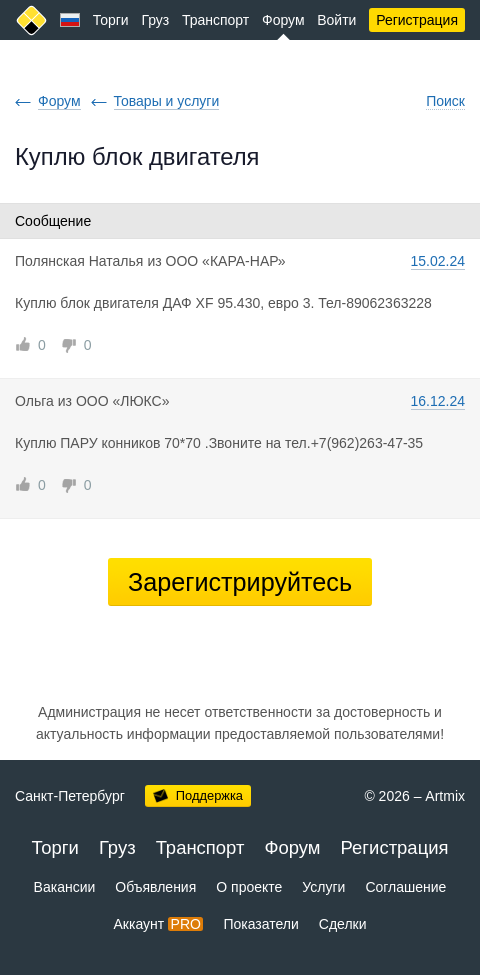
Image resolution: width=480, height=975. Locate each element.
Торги (111, 20)
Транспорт (215, 20)
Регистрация (417, 20)
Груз (155, 20)
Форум (283, 20)
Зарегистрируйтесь (240, 582)
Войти (336, 20)
